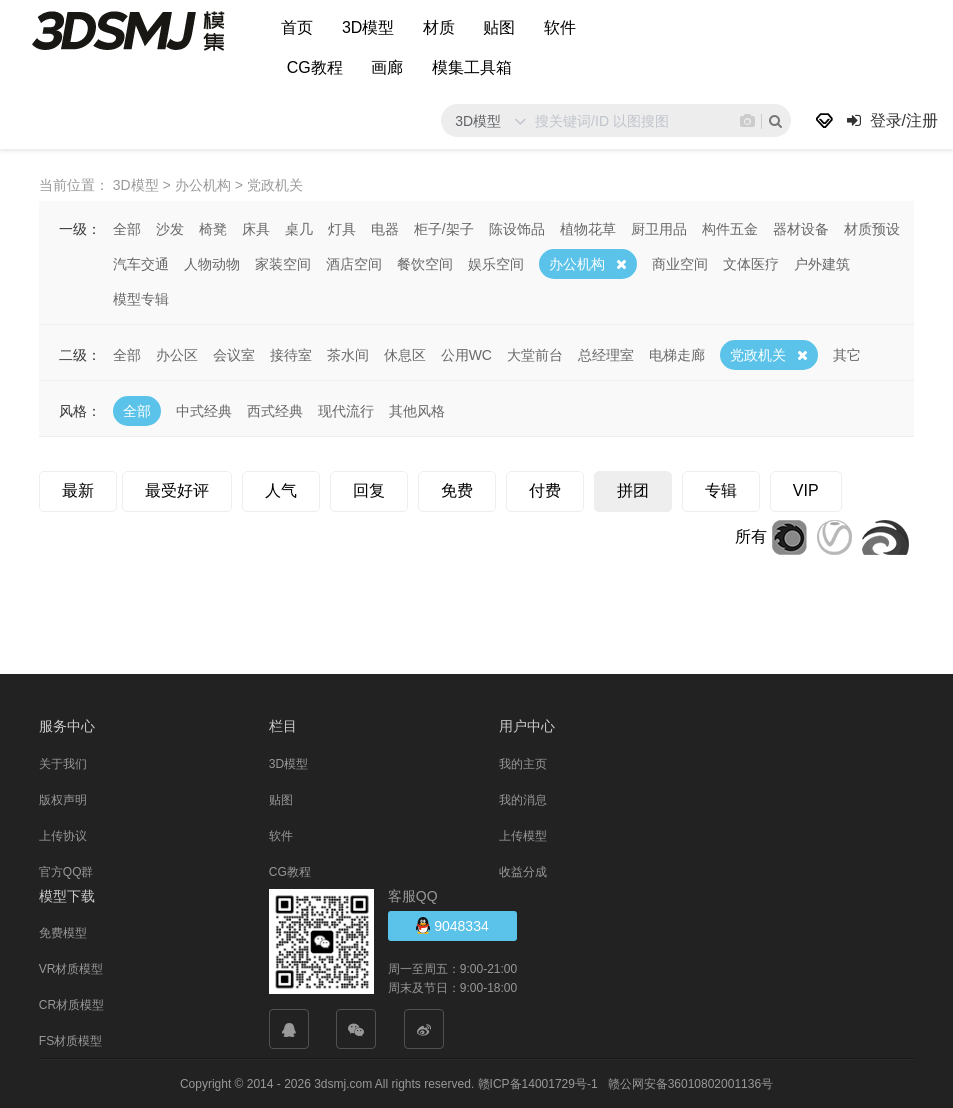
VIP (806, 489)
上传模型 (523, 835)
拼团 (633, 489)
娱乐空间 (496, 263)
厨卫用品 (659, 228)
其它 (847, 354)
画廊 (387, 67)
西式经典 (275, 410)
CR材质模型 (71, 1004)
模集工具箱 (472, 67)
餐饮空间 (425, 263)
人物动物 (212, 263)
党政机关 (758, 354)
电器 (385, 228)
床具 (256, 228)
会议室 (234, 354)
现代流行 (346, 410)
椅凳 (213, 228)
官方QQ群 (66, 871)
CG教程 (315, 67)
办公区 (177, 354)
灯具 (342, 228)
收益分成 (523, 871)
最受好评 (177, 489)
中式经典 (204, 410)
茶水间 (348, 354)
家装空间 (283, 263)
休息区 (405, 354)
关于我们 (63, 763)
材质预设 (872, 228)
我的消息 (523, 799)
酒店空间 (354, 263)
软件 (560, 27)
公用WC (466, 354)
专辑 (721, 489)
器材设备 (801, 228)
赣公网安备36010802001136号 (690, 1083)
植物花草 (588, 228)
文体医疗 (751, 263)
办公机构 (577, 263)
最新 (78, 489)
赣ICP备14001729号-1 (538, 1083)
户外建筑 (822, 263)
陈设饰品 (517, 228)
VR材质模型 (71, 968)
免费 (457, 489)
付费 (545, 489)
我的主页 (523, 763)
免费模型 (63, 932)
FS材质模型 (70, 1040)
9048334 (452, 924)
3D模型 (368, 27)
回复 (369, 489)
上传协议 (63, 835)
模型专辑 (141, 298)
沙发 (170, 228)
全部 (127, 228)
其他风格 (417, 410)
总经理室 (606, 354)
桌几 (299, 228)
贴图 (499, 27)
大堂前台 (535, 354)
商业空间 (680, 263)
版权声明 (63, 799)
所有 (751, 535)
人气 (281, 489)
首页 (297, 27)
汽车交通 (141, 263)
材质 (439, 27)
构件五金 (730, 228)
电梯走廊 (677, 354)
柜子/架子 (444, 228)
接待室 (291, 354)
